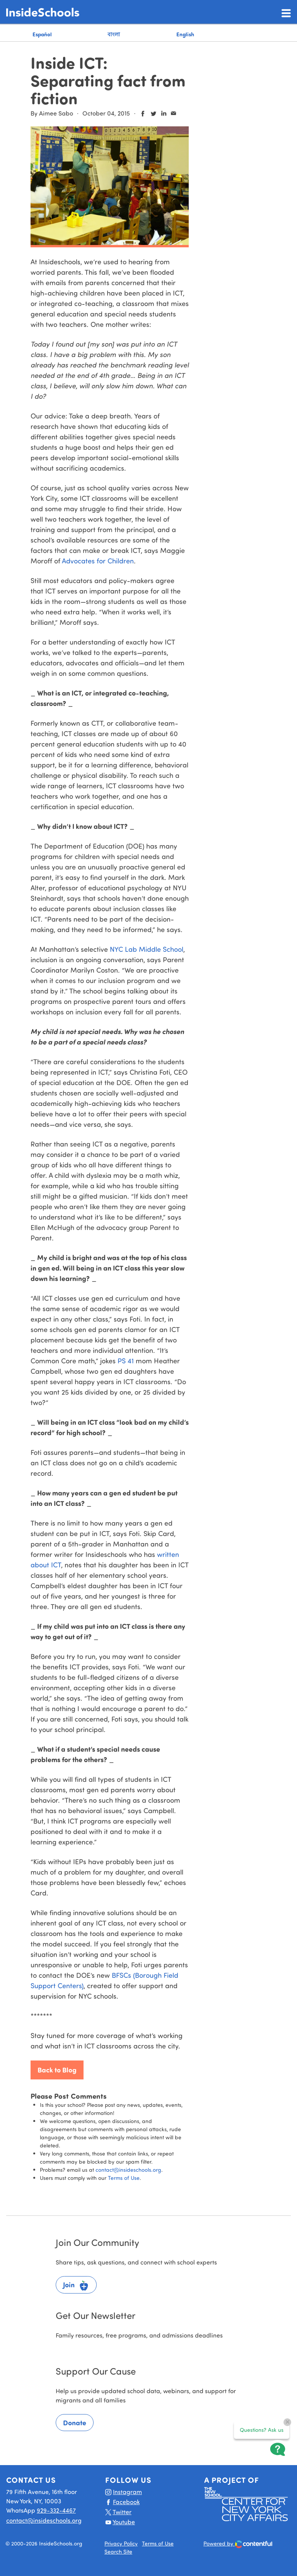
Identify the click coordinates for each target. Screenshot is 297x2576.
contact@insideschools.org (128, 2169)
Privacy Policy (121, 2543)
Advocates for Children (98, 560)
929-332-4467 (56, 2510)
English (185, 34)
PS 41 (126, 1360)
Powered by (238, 2544)
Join (76, 2286)
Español (42, 34)
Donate (74, 2422)
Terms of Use (124, 2177)
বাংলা (114, 34)
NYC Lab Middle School (146, 949)
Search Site (118, 2551)
